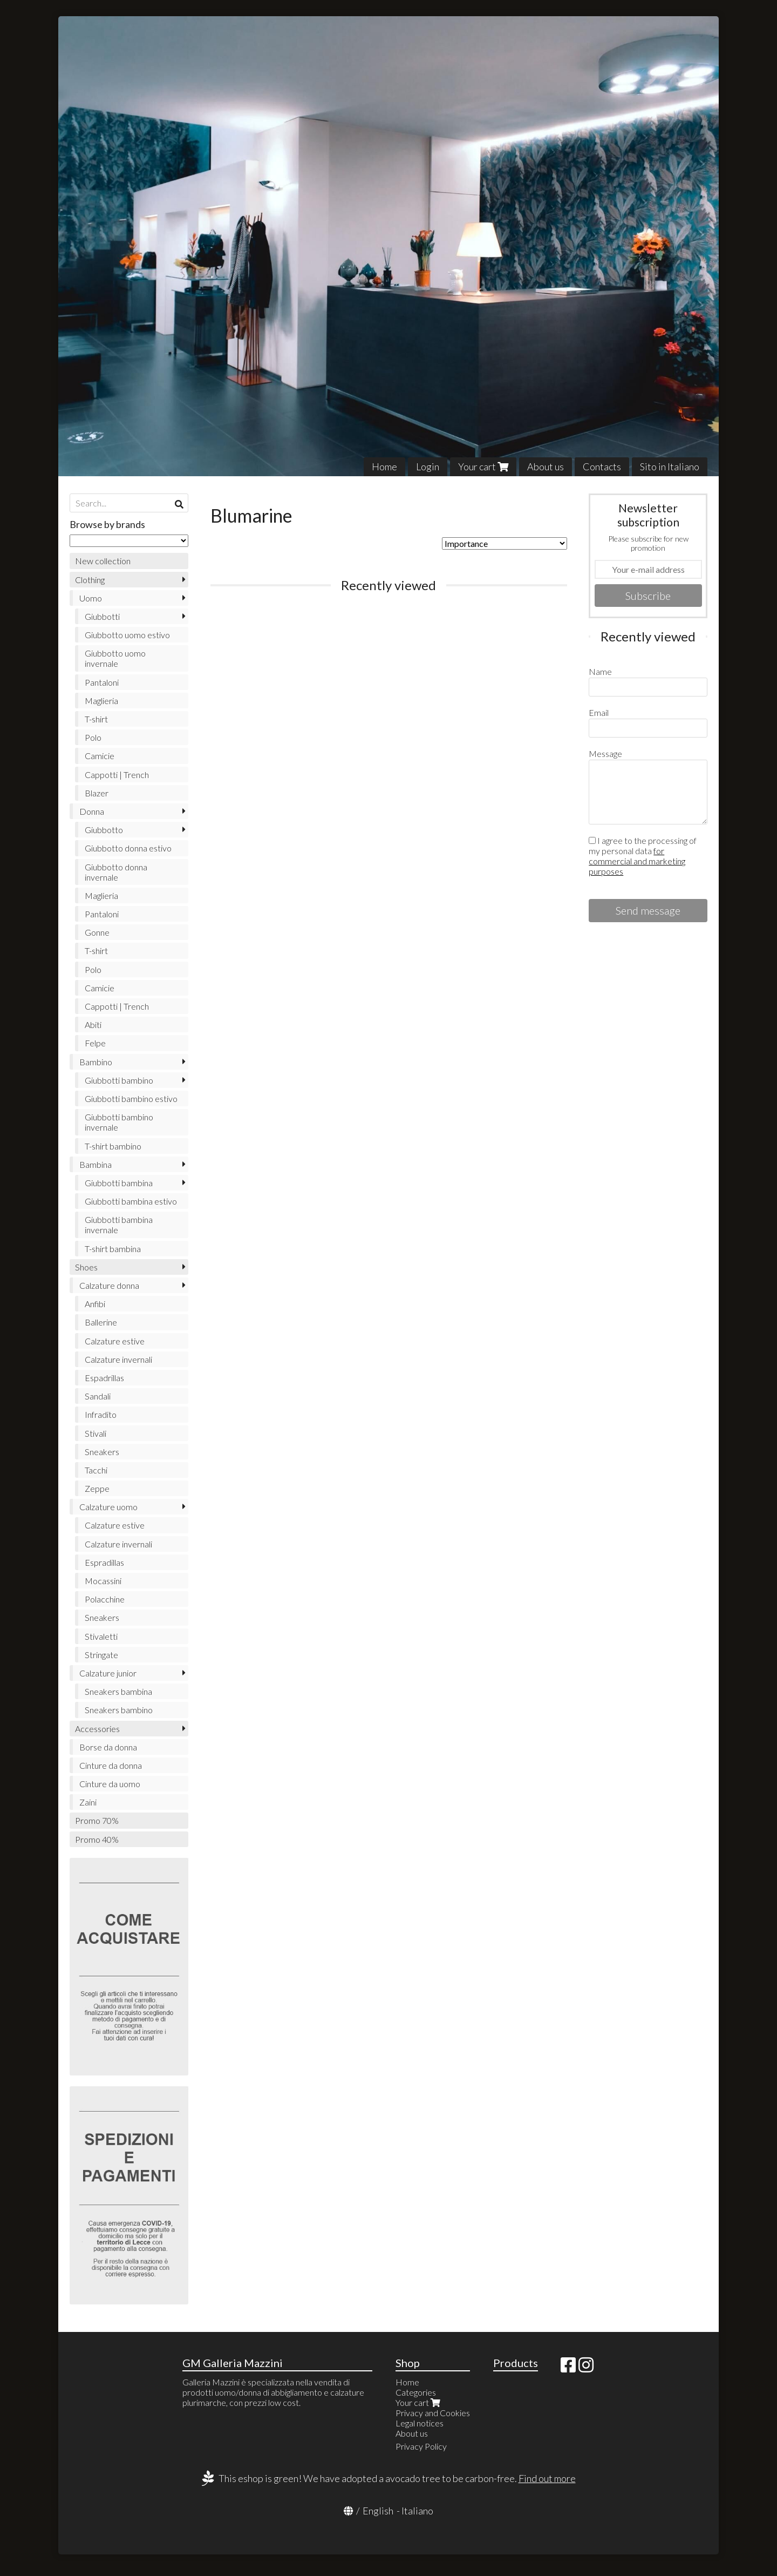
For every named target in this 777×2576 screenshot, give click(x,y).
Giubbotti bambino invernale (119, 1122)
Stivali (95, 1433)
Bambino (95, 1062)
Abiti (93, 1024)
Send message (648, 910)
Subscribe (648, 595)
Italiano (417, 2511)
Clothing (90, 579)
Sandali (98, 1396)
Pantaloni (102, 682)
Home (384, 466)
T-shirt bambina (113, 1248)
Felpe (95, 1043)
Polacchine (105, 1599)
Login (427, 466)
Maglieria (101, 700)
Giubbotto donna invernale (116, 872)
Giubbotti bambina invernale (119, 1224)
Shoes (86, 1267)
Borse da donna (108, 1747)
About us (545, 466)
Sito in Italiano (669, 466)
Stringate (101, 1654)
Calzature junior (108, 1673)
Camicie (99, 756)
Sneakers (102, 1451)
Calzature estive (115, 1341)
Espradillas (104, 1562)
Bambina (95, 1164)
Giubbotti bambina (119, 1183)
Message (605, 753)
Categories (416, 2392)
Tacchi (96, 1470)
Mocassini (103, 1581)
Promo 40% (97, 1839)
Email (599, 712)
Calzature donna (109, 1285)
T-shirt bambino (113, 1146)
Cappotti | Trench (117, 774)
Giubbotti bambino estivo (131, 1098)
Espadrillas (104, 1377)
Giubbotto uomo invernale (115, 658)
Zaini (88, 1802)
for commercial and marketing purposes (637, 861)
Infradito (101, 1414)
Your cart (483, 466)
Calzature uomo (108, 1507)
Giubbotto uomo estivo (127, 635)
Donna (91, 811)
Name (600, 671)
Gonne (97, 932)
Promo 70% (97, 1820)
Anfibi (95, 1304)
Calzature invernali (118, 1359)
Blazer (96, 793)
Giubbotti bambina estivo (131, 1201)
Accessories (97, 1728)
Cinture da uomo (109, 1784)
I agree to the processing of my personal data (643, 855)
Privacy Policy (421, 2446)
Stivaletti (101, 1636)
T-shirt (96, 719)
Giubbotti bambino (119, 1080)
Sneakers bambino (119, 1710)
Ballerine (101, 1322)
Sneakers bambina (118, 1691)
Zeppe (97, 1488)
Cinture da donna (110, 1765)
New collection (103, 561)
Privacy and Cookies (433, 2413)
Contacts (602, 466)
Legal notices (420, 2423)
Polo (93, 737)
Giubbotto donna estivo (128, 848)
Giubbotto (104, 829)
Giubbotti (102, 616)
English (378, 2511)
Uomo (90, 598)
